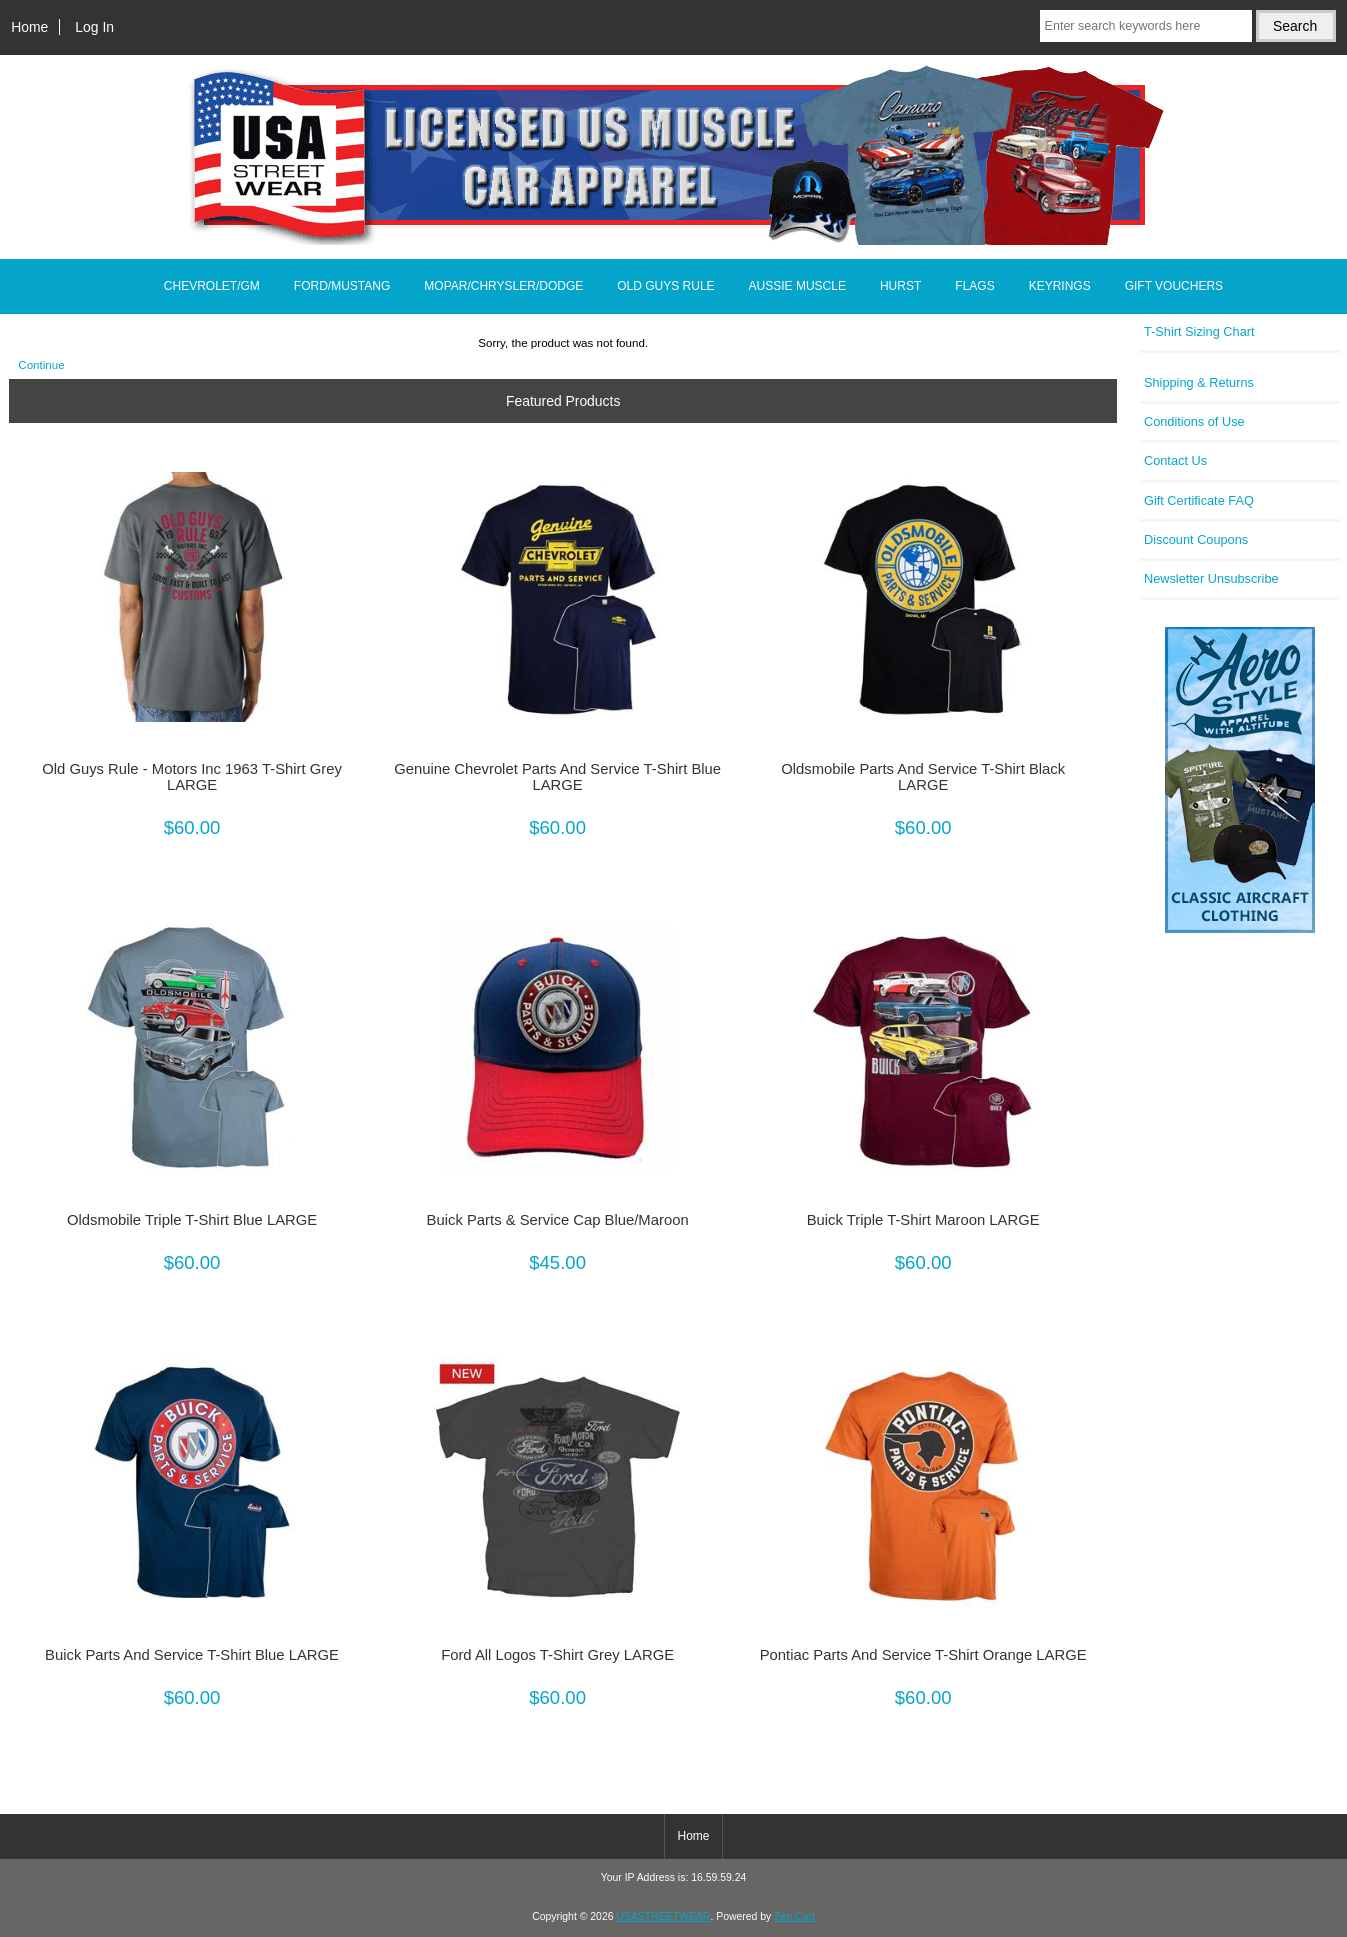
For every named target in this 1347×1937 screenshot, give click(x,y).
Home (29, 27)
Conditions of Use (1194, 421)
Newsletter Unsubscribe (1211, 578)
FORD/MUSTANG (342, 286)
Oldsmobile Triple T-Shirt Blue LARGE (192, 1220)
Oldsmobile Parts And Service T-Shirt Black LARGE (923, 777)
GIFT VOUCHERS (1174, 286)
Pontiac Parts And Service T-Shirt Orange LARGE (923, 1655)
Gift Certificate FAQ (1199, 500)
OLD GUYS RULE (665, 286)
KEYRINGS (1060, 286)
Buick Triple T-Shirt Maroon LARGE (923, 1220)
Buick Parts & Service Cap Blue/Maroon (558, 1220)
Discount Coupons (1196, 539)
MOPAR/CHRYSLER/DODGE (503, 286)
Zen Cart (794, 1916)
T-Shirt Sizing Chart (1199, 331)
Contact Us (1175, 460)
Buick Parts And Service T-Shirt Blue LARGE (192, 1655)
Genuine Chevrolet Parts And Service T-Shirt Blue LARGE (557, 777)
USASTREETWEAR (663, 1916)
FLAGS (974, 286)
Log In (94, 27)
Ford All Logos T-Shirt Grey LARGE (557, 1655)
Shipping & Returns (1199, 382)
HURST (900, 286)
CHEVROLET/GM (212, 286)
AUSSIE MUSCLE (797, 286)
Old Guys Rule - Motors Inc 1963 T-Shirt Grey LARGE (192, 777)
